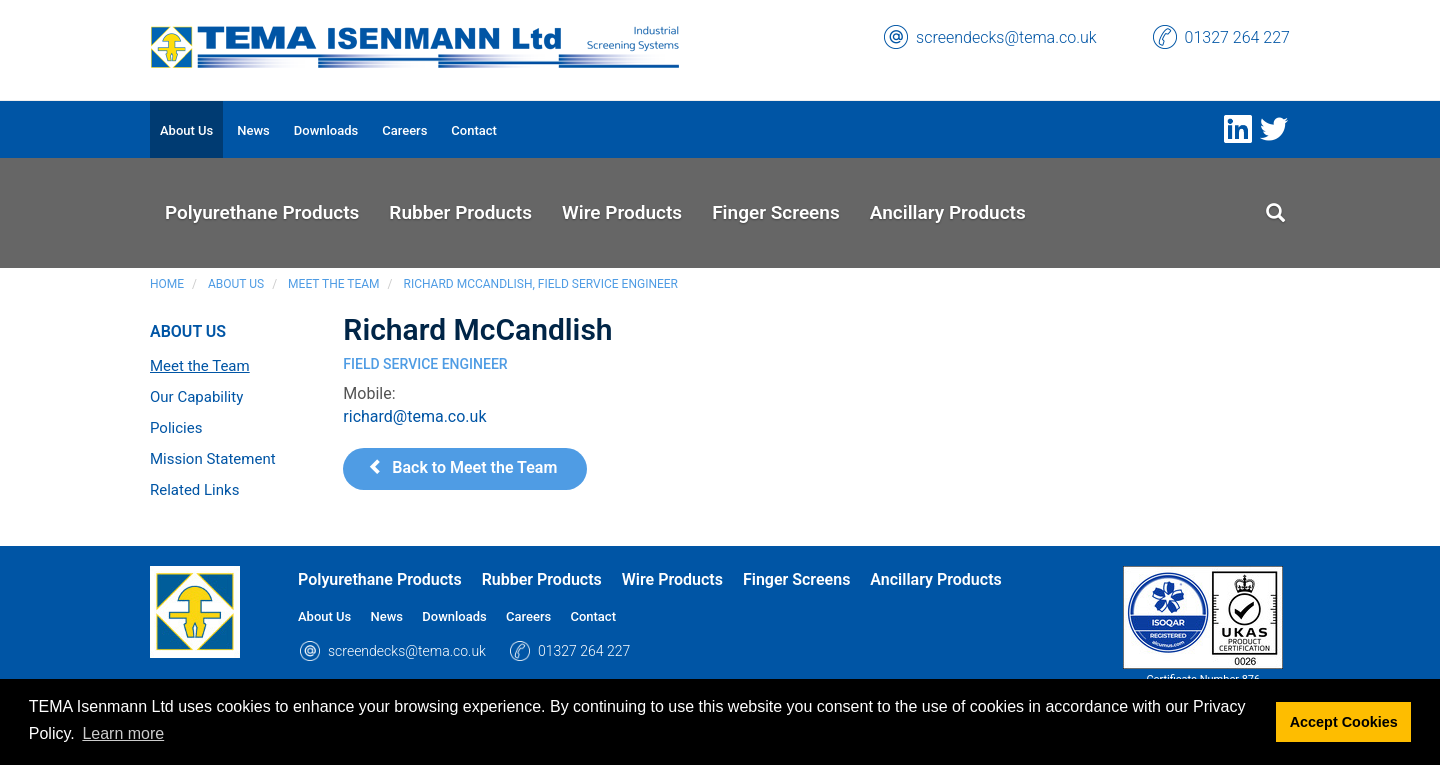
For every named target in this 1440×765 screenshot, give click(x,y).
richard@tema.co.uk (414, 416)
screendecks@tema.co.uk (1006, 37)
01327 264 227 (1237, 37)
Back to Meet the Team (462, 467)
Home (167, 284)
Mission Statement (213, 459)
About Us (236, 284)
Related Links (194, 490)
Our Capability (196, 397)
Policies (176, 428)
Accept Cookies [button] (1344, 722)
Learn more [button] (123, 733)
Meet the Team (333, 284)
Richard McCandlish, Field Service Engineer (540, 284)
